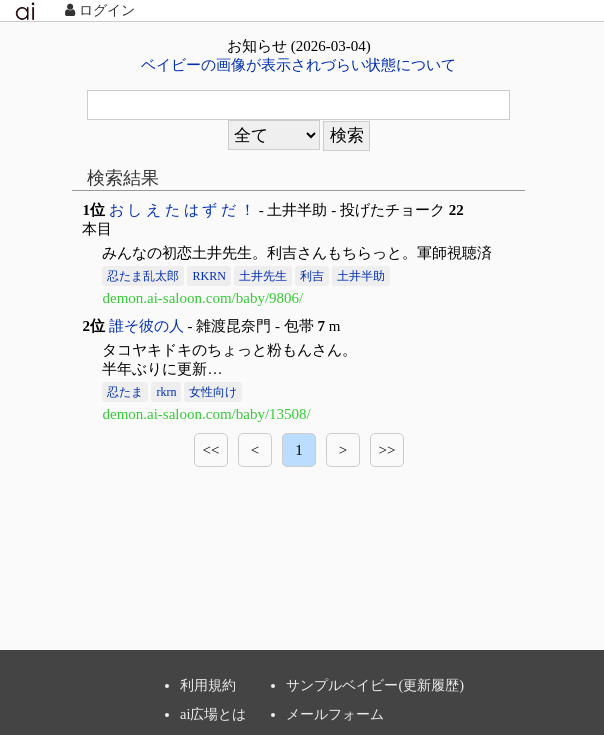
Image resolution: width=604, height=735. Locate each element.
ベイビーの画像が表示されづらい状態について (298, 65)
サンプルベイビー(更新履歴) (375, 685)
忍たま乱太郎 (143, 276)
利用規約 (208, 685)
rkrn (166, 392)
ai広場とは (213, 714)
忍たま (125, 392)
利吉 (312, 276)
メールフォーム (335, 714)
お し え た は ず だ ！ (182, 210)
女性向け (213, 392)
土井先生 (263, 276)
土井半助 (361, 276)
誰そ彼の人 (146, 326)
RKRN (208, 276)
